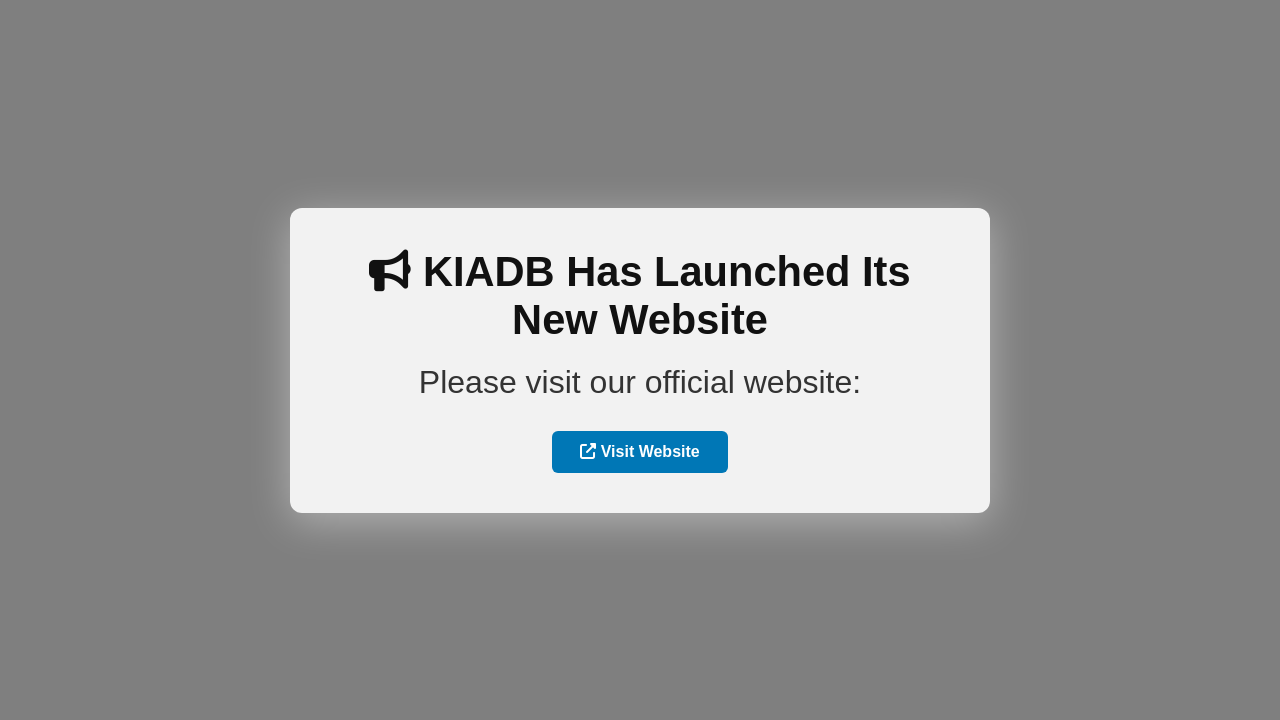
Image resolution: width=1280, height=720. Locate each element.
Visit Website (639, 451)
